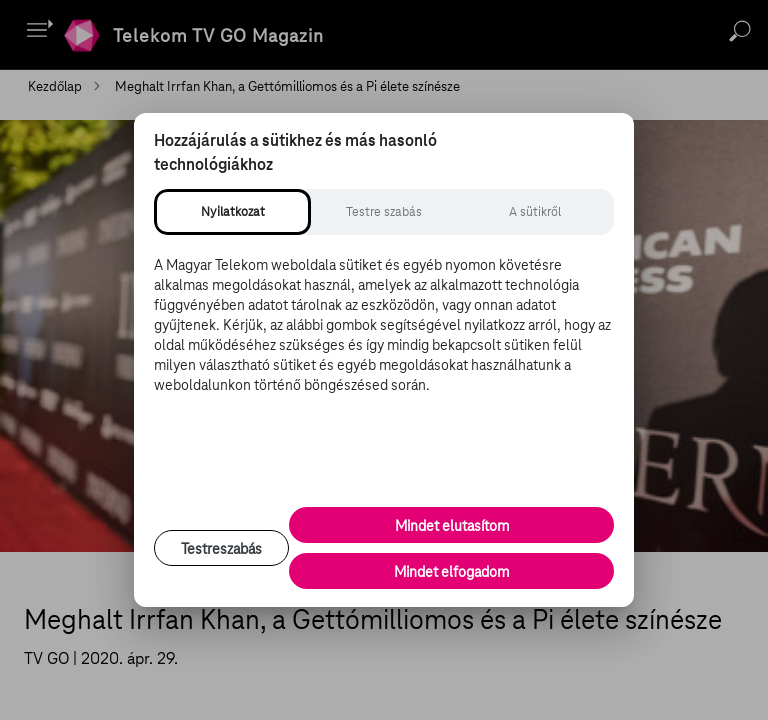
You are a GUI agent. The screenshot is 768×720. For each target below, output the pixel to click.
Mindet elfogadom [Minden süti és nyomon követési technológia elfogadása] (451, 572)
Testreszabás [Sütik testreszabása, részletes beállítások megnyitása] (221, 549)
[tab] (232, 212)
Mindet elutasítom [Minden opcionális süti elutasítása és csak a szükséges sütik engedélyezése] (452, 526)
